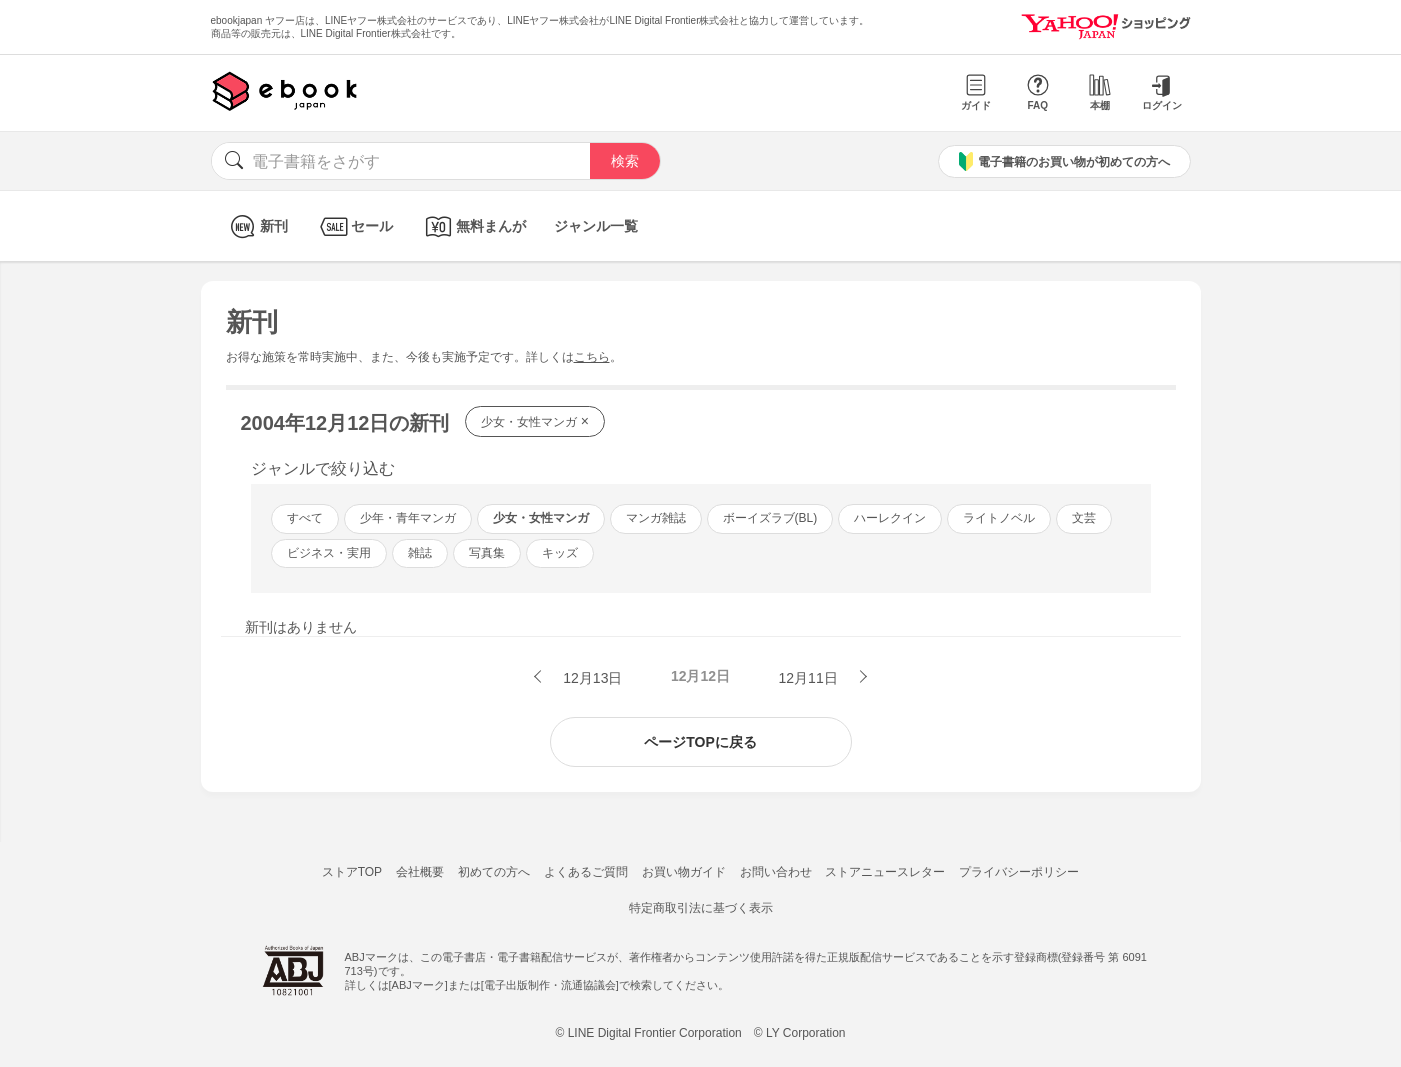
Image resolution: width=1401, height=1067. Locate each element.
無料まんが (473, 226)
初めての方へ (494, 872)
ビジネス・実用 (329, 553)
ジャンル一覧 (596, 226)
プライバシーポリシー (1019, 872)
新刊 (256, 226)
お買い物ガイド (684, 872)
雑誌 (420, 553)
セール (354, 226)
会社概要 (420, 872)
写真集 (487, 553)
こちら (592, 357)
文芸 (1084, 518)
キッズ (560, 553)
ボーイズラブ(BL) (770, 518)
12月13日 (590, 678)
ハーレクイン (890, 518)
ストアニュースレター (885, 872)
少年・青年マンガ (408, 518)
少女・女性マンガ (535, 421)
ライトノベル (999, 518)
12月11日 (810, 678)
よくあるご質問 (586, 872)
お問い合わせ (776, 872)
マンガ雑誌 (656, 518)
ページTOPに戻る (700, 742)
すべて (305, 518)
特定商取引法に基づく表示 (701, 908)
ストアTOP (352, 872)
